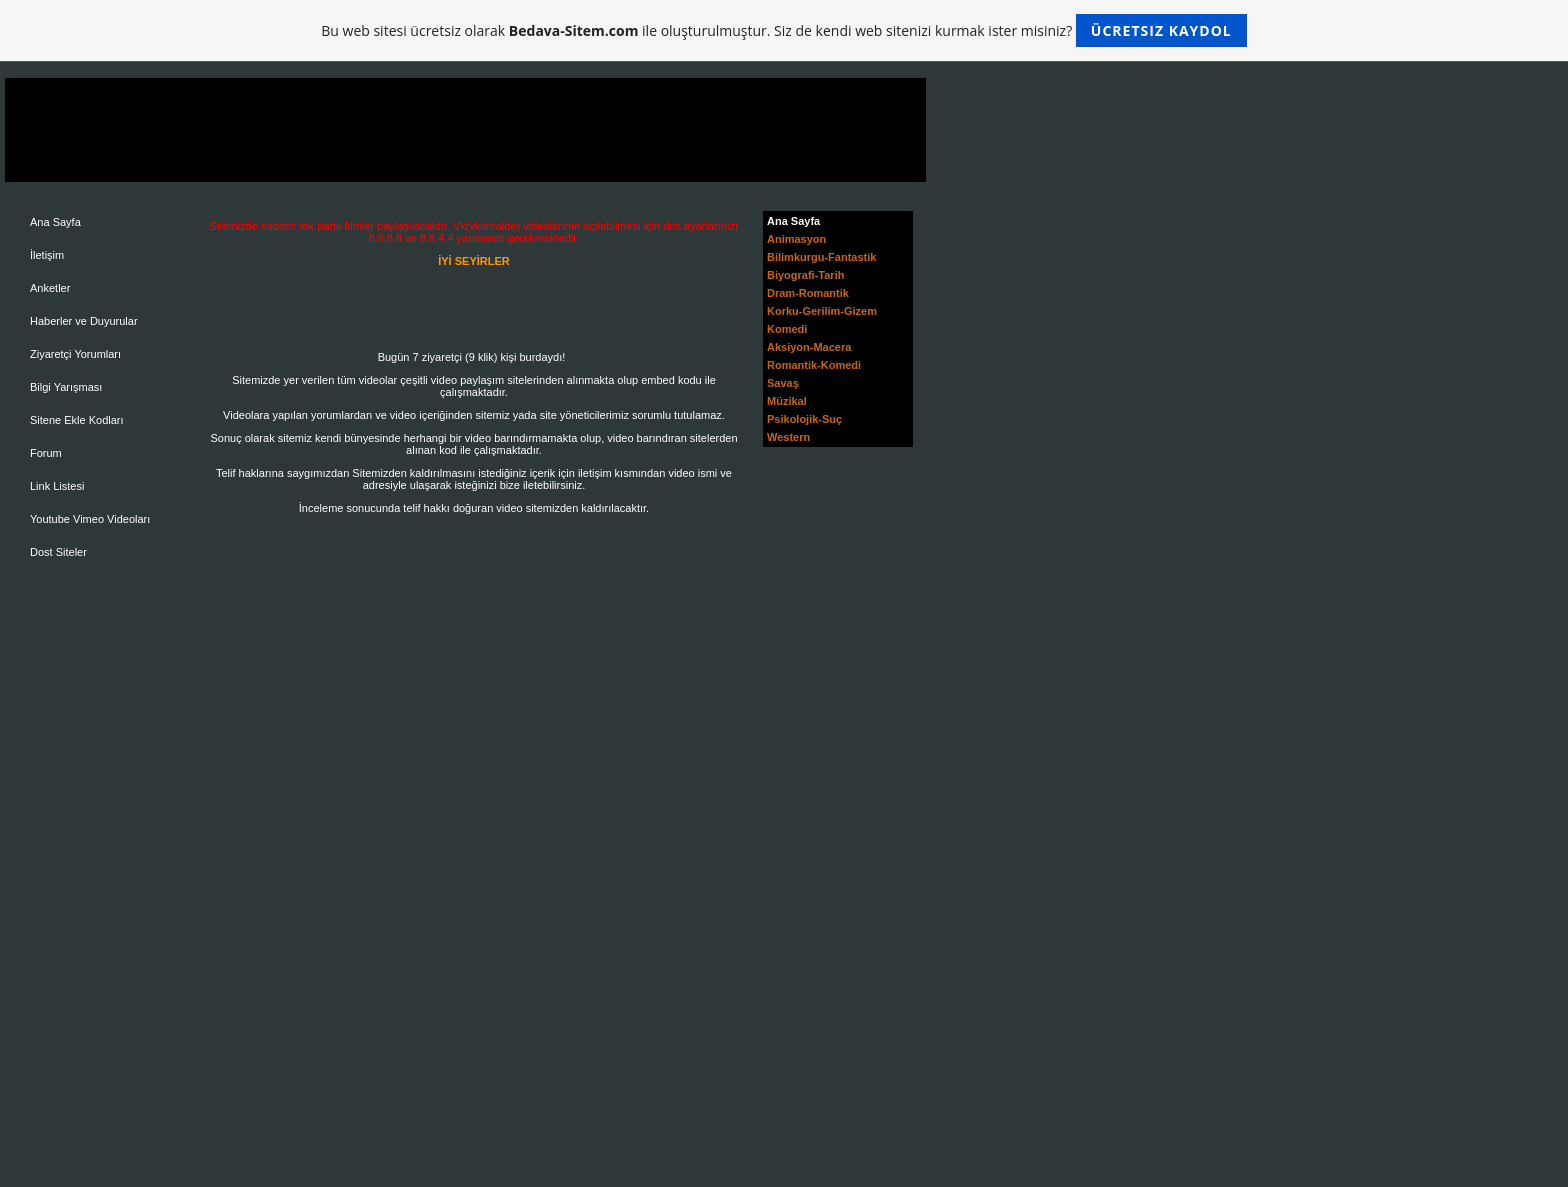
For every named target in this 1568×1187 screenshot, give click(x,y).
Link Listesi (57, 486)
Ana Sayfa (55, 222)
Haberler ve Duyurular (84, 321)
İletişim (47, 255)
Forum (46, 453)
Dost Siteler (58, 552)
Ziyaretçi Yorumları (75, 354)
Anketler (50, 288)
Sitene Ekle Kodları (77, 420)
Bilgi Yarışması (66, 387)
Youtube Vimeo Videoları (90, 519)
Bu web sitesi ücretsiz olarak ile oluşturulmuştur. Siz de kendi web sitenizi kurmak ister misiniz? (783, 30)
